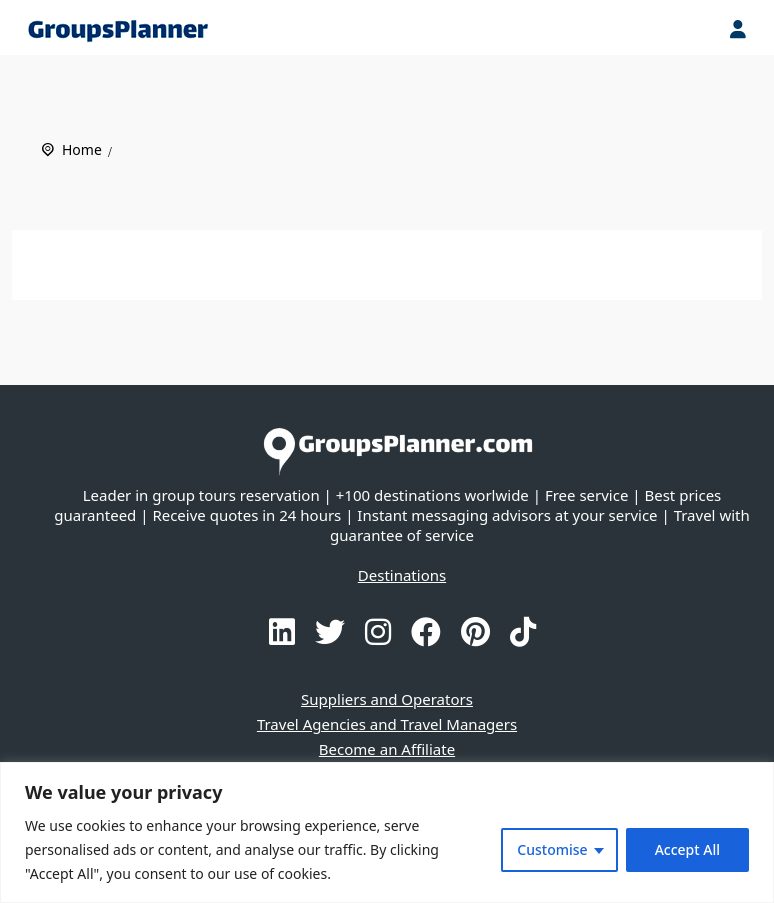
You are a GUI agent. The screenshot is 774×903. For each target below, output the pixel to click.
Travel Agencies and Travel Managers (387, 724)
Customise (552, 849)
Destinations (402, 575)
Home (82, 149)
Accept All (687, 849)
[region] (387, 832)
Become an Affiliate (387, 749)
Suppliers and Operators (387, 699)
